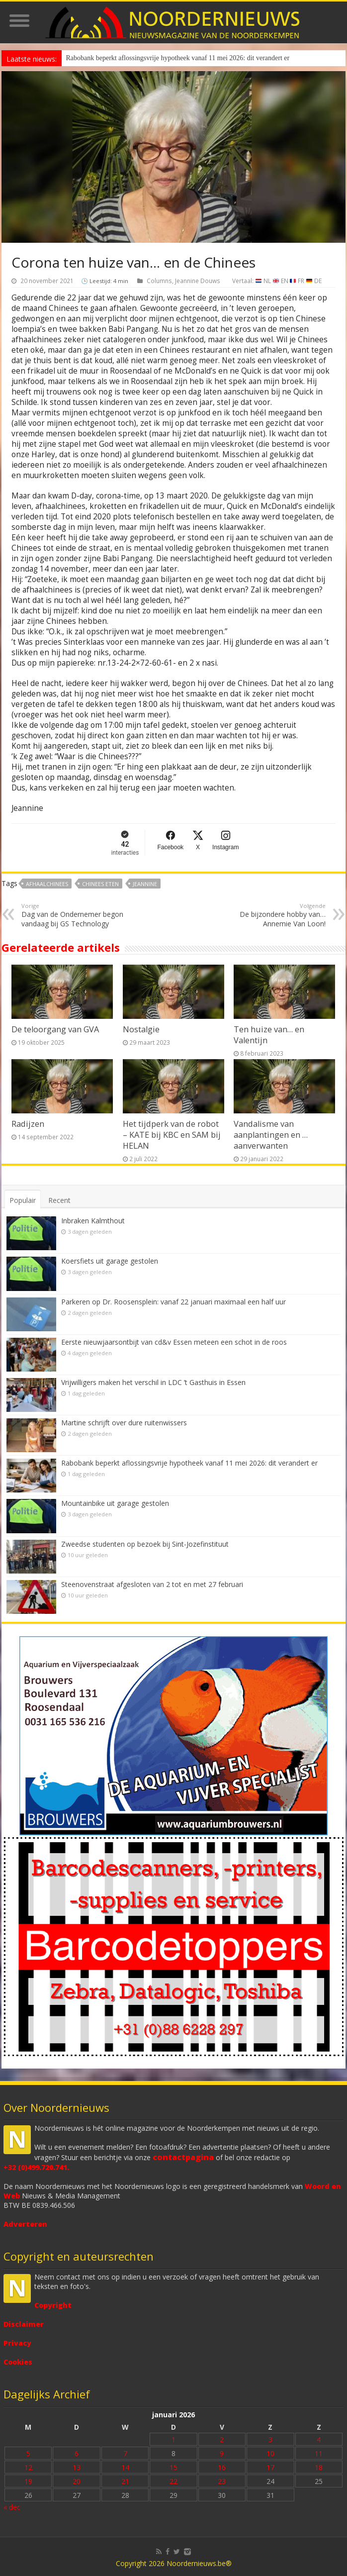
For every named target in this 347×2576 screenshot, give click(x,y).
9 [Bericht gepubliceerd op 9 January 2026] (222, 2453)
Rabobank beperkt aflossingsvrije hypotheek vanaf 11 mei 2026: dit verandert (174, 58)
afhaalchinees (47, 884)
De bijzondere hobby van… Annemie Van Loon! (275, 915)
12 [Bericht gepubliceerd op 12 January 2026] (28, 2467)
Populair (22, 1200)
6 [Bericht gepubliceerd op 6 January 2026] (77, 2453)
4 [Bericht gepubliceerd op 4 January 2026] (319, 2439)
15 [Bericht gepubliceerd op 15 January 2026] (173, 2467)
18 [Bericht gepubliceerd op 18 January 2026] (319, 2467)
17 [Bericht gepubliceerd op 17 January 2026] (270, 2467)
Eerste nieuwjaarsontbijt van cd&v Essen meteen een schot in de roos (174, 1342)
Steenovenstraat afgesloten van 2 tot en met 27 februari (152, 1584)
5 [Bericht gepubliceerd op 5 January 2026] (28, 2453)
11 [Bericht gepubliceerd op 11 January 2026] (319, 2453)
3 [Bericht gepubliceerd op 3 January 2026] (270, 2439)
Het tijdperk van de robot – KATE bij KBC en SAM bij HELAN (172, 1134)
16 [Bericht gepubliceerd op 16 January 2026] (222, 2467)
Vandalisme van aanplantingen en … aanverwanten (271, 1134)
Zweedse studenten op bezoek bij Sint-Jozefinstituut (145, 1544)
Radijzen (27, 1123)
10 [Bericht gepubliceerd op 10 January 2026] (270, 2453)
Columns (159, 281)
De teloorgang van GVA (55, 1029)
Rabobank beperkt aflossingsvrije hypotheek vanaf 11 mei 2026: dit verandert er (189, 1463)
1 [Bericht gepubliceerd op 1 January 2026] (173, 2439)
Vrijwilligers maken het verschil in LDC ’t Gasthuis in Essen (153, 1382)
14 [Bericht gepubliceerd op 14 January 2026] (125, 2467)
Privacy (17, 2343)
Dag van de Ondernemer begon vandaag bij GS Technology (72, 915)
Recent (59, 1200)
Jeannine (145, 884)
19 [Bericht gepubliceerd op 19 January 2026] (28, 2481)
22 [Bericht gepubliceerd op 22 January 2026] (173, 2481)
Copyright (53, 2305)
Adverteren (25, 2224)
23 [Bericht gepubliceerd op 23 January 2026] (222, 2481)
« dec (11, 2507)
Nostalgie (141, 1029)
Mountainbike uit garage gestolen (115, 1503)
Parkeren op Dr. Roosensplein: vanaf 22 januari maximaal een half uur (173, 1301)
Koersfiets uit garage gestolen (109, 1261)
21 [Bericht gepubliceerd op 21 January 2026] (125, 2481)
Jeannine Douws (197, 281)
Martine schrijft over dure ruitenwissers (124, 1422)
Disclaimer (23, 2324)
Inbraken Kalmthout (93, 1220)
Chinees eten (100, 884)
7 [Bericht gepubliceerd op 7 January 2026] (125, 2453)
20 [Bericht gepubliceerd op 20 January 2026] (77, 2481)
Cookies (17, 2362)
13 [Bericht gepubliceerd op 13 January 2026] (77, 2467)
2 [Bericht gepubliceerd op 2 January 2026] (222, 2439)
